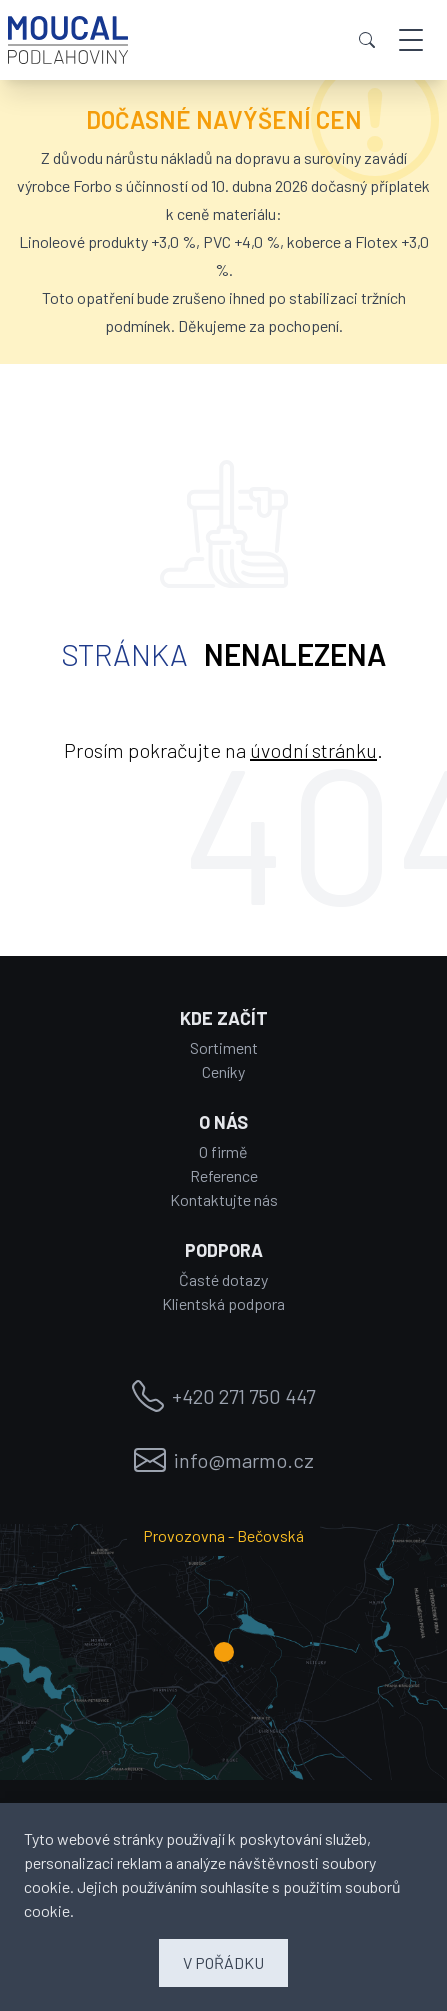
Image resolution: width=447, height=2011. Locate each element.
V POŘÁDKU (223, 1962)
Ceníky (223, 1071)
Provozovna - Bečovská (223, 1535)
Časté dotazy (223, 1279)
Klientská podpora (223, 1303)
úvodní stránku (313, 750)
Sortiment (224, 1047)
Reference (224, 1175)
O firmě (223, 1151)
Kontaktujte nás (224, 1199)
